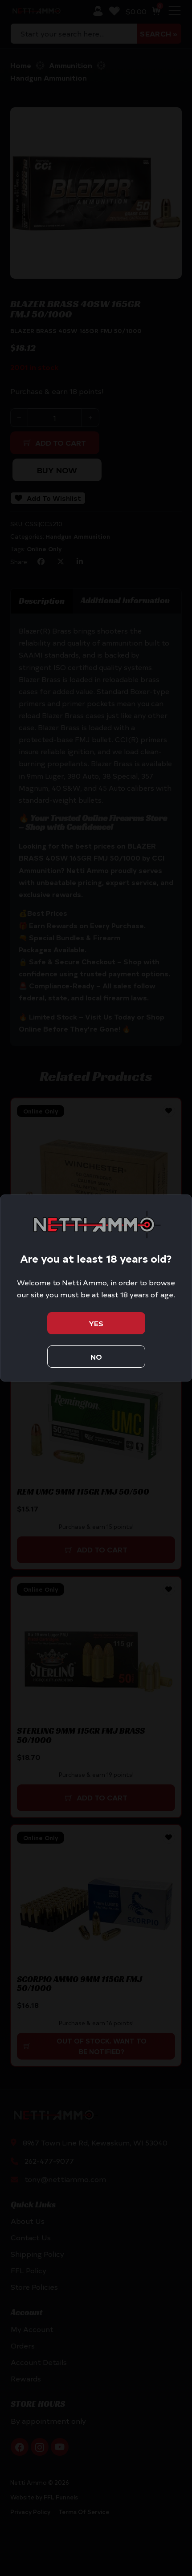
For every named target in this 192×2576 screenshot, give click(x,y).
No (96, 1356)
